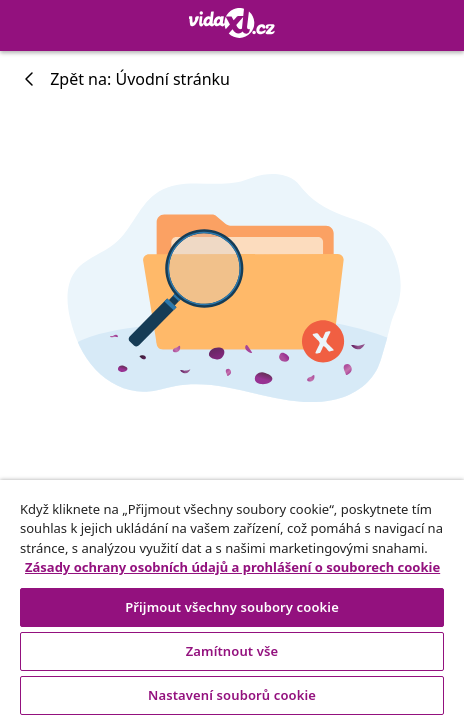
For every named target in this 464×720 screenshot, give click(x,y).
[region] (232, 600)
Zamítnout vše (232, 651)
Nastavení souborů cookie (232, 695)
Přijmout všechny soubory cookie (232, 607)
